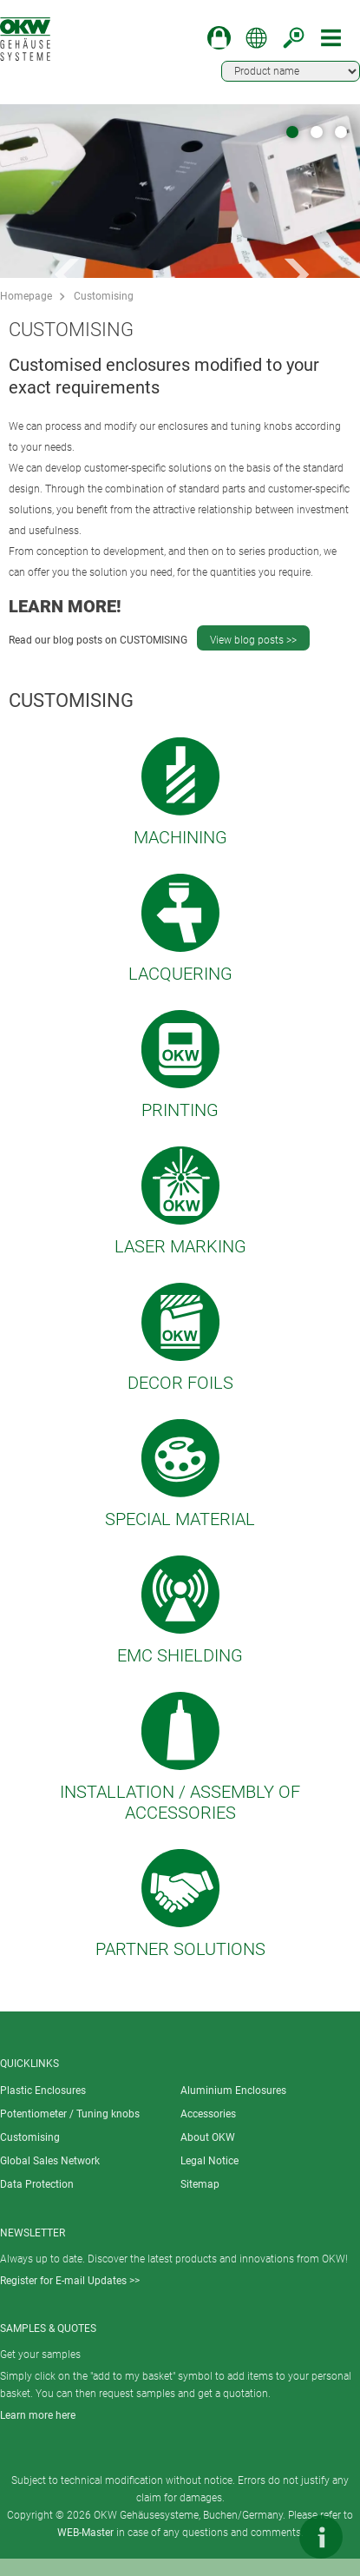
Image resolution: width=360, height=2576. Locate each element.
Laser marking (180, 1246)
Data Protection (37, 2184)
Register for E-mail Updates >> (70, 2281)
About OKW (207, 2137)
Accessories (208, 2114)
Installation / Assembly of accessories (180, 1802)
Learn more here (37, 2415)
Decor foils (180, 1382)
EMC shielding (180, 1655)
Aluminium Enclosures (233, 2090)
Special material (180, 1519)
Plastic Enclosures (43, 2090)
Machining (180, 837)
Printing (180, 1110)
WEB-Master (85, 2532)
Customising (104, 296)
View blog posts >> (253, 640)
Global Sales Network (50, 2161)
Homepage (26, 296)
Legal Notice (209, 2161)
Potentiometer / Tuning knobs (70, 2114)
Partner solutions (180, 1949)
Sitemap (199, 2184)
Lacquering (180, 973)
